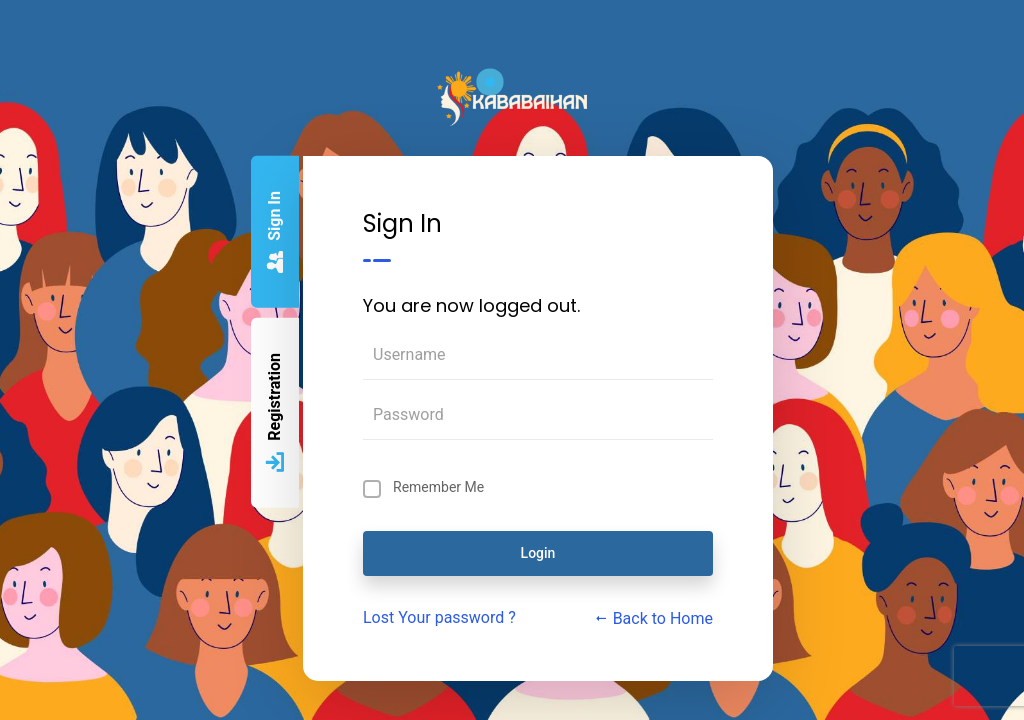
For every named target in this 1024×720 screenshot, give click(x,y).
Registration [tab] (275, 413)
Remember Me (438, 487)
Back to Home (653, 618)
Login (538, 553)
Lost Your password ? (439, 617)
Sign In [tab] (275, 232)
